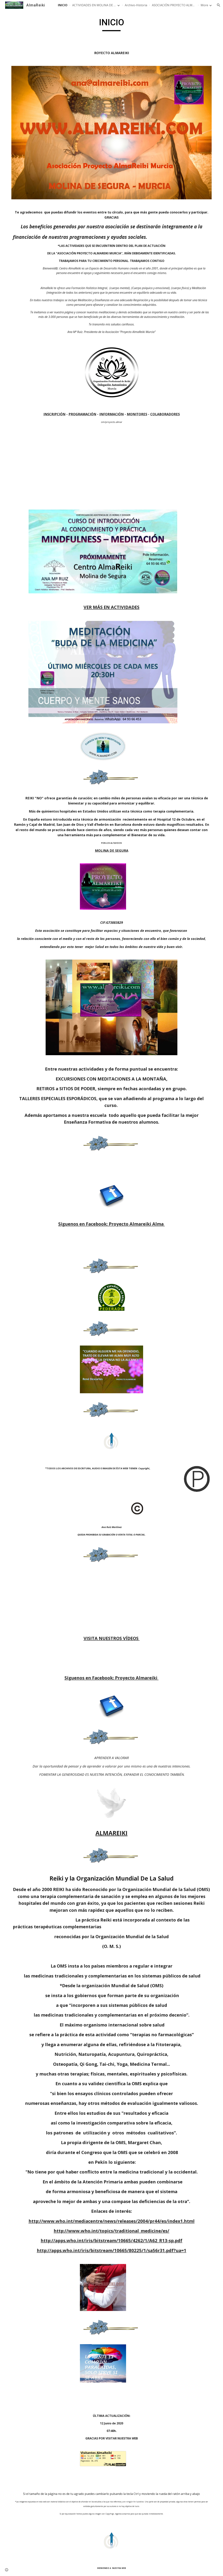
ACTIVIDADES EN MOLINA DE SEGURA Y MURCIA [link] (94, 5)
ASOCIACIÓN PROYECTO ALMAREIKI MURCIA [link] (174, 5)
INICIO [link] (62, 5)
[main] (111, 24)
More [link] (204, 5)
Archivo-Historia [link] (136, 5)
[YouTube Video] (103, 457)
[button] (218, 5)
